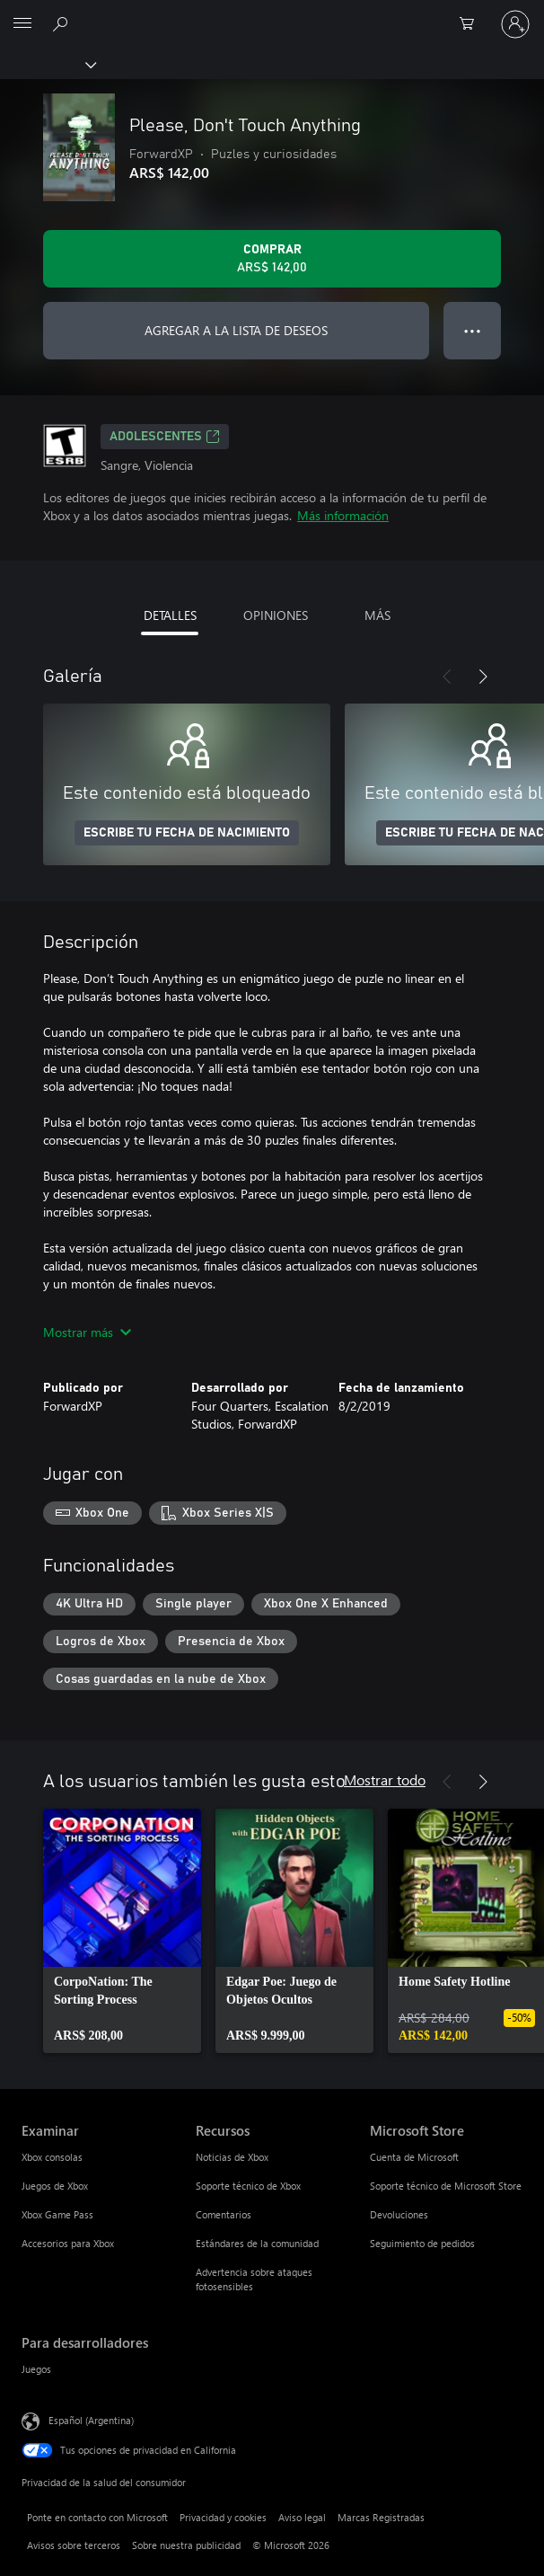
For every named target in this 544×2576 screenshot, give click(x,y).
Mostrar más (87, 1332)
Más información (343, 515)
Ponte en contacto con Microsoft (97, 2517)
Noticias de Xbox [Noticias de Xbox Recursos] (232, 2157)
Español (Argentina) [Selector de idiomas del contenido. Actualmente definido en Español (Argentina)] (91, 2420)
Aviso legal (302, 2517)
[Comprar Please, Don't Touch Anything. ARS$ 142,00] (272, 259)
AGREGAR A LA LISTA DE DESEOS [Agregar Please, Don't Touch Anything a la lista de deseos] (236, 330)
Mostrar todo (385, 1779)
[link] (122, 1931)
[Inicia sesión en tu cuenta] (515, 24)
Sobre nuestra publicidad (186, 2545)
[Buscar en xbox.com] (63, 23)
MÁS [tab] (377, 615)
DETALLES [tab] (170, 615)
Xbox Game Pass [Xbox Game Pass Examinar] (57, 2214)
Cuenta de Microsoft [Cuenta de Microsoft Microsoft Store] (414, 2157)
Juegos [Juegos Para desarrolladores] (36, 2369)
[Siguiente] (483, 676)
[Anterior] (447, 676)
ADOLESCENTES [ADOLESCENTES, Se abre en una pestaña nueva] (165, 436)
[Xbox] (47, 64)
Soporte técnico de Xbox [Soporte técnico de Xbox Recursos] (248, 2185)
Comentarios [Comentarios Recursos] (223, 2214)
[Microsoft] (271, 13)
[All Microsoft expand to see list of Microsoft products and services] (22, 24)
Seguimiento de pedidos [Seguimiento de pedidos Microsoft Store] (422, 2243)
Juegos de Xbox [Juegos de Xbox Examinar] (55, 2185)
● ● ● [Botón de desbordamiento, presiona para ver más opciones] (472, 330)
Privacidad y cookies (223, 2517)
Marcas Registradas (381, 2517)
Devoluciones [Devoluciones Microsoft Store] (399, 2214)
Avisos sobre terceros (73, 2545)
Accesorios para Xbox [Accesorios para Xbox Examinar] (68, 2243)
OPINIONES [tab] (275, 615)
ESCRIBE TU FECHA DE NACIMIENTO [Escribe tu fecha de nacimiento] (186, 833)
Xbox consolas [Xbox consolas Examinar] (52, 2157)
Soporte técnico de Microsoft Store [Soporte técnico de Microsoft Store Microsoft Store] (446, 2185)
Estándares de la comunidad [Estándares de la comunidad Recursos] (257, 2243)
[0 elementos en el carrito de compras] (472, 24)
